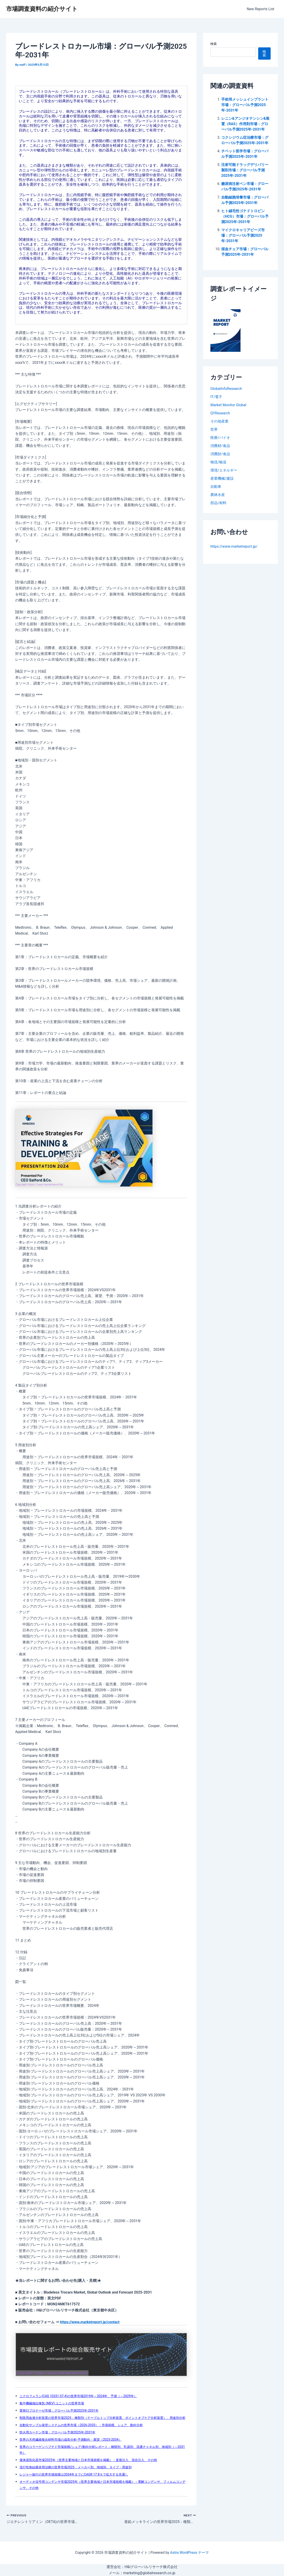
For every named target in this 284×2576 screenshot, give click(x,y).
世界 (214, 429)
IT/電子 (216, 397)
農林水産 (217, 495)
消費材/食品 (220, 446)
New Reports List (260, 9)
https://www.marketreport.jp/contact (90, 2322)
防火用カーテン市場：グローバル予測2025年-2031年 (57, 2432)
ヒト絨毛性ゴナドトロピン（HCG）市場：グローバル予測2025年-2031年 (245, 216)
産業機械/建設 (222, 478)
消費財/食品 (220, 454)
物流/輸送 (218, 462)
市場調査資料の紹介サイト (42, 8)
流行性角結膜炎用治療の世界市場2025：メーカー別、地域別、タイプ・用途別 (75, 2467)
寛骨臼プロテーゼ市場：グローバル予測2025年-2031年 (59, 2411)
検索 (213, 44)
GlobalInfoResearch (226, 388)
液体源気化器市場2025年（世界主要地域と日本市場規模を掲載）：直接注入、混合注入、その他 (88, 2460)
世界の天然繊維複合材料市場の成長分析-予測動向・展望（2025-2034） (70, 2440)
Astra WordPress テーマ (189, 2552)
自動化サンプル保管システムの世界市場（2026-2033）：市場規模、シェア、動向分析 (81, 2425)
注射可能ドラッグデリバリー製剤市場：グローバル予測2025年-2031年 (244, 170)
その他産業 (219, 421)
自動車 (215, 486)
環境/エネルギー (223, 470)
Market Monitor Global (228, 405)
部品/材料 (218, 503)
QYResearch (220, 413)
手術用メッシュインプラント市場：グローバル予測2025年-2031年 (244, 104)
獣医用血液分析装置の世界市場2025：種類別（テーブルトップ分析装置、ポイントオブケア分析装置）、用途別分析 (102, 2418)
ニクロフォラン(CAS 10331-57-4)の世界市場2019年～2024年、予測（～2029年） (78, 2396)
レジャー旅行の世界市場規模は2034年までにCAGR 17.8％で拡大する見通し (73, 2474)
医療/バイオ (220, 437)
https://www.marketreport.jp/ (234, 546)
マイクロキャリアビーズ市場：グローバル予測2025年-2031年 (243, 235)
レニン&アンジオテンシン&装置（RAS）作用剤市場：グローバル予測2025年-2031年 (245, 123)
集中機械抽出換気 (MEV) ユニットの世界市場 (51, 2403)
